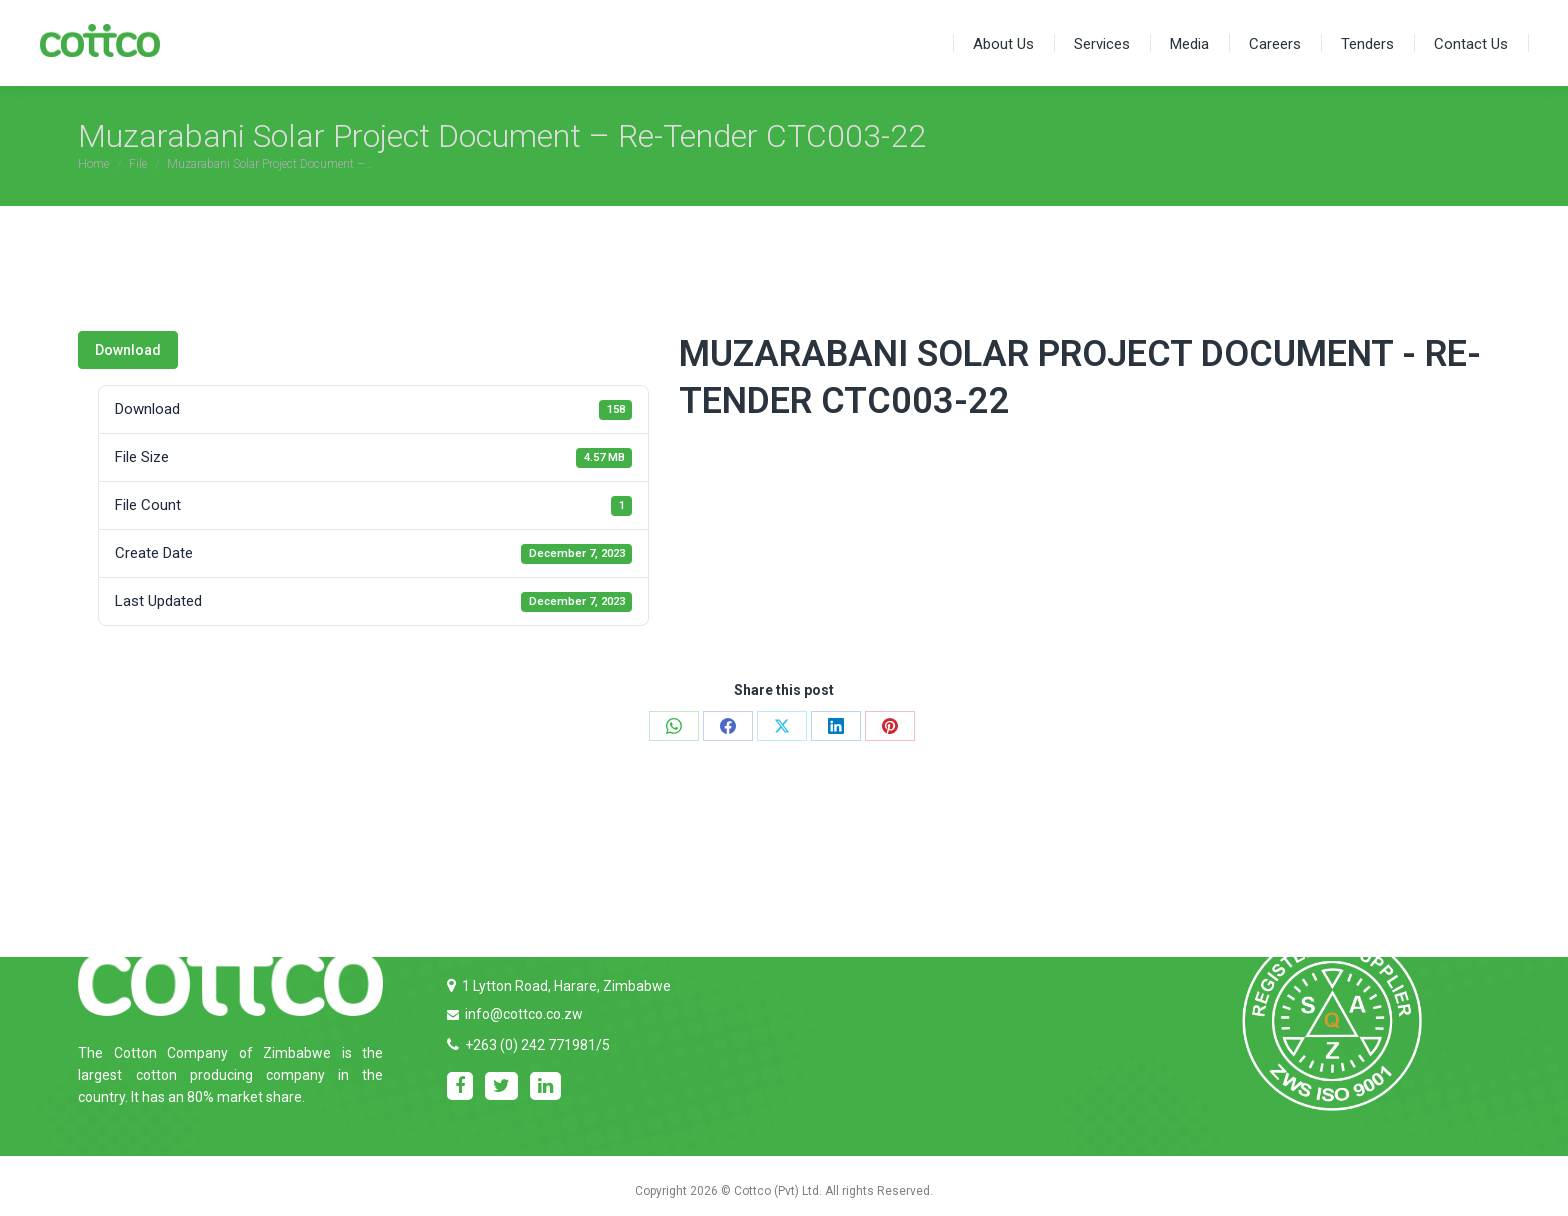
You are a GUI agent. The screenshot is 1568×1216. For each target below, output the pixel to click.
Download (128, 350)
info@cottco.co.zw (524, 1014)
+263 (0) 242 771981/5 (537, 1045)
